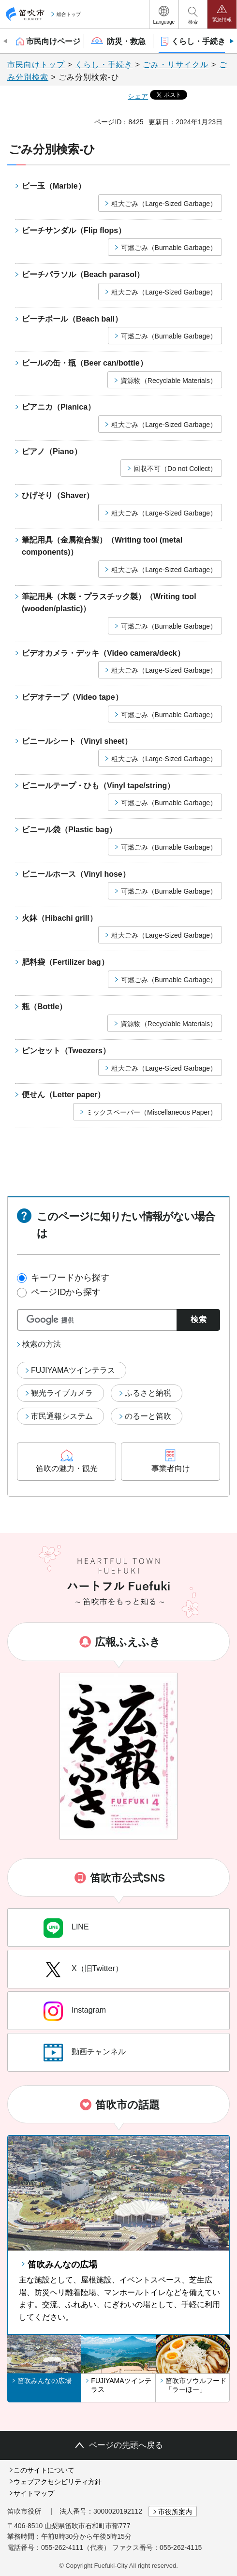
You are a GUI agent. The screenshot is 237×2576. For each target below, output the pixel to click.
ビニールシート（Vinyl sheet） (77, 741)
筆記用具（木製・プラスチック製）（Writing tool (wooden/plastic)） (109, 602)
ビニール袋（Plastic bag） (69, 829)
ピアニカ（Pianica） (58, 407)
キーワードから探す (70, 1277)
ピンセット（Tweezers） (66, 1050)
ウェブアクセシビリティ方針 (58, 2482)
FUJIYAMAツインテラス (73, 1370)
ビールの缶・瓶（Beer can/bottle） (85, 363)
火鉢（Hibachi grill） (59, 918)
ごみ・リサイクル (175, 64)
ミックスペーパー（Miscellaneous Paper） (151, 1112)
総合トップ (69, 14)
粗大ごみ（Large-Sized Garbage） (164, 203)
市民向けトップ (36, 64)
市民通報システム (62, 1416)
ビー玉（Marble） (54, 186)
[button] (163, 14)
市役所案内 (175, 2512)
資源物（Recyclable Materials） (168, 380)
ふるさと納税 (148, 1393)
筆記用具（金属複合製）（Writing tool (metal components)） (102, 546)
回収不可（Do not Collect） (175, 468)
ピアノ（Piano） (52, 451)
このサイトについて (44, 2470)
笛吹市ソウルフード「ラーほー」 (195, 2385)
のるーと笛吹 (148, 1416)
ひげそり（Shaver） (58, 495)
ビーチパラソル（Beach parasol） (83, 274)
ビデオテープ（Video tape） (72, 697)
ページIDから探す (66, 1292)
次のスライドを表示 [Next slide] (231, 41)
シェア (138, 96)
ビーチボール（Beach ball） (72, 319)
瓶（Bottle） (44, 1006)
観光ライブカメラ (62, 1393)
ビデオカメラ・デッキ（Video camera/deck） (103, 653)
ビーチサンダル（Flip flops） (74, 230)
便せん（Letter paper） (63, 1094)
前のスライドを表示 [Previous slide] (6, 41)
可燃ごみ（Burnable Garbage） (169, 247)
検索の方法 (41, 1344)
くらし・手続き (104, 64)
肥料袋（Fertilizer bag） (65, 962)
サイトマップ (34, 2493)
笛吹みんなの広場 (62, 2264)
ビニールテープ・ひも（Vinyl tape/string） (98, 785)
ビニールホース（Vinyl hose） (76, 874)
